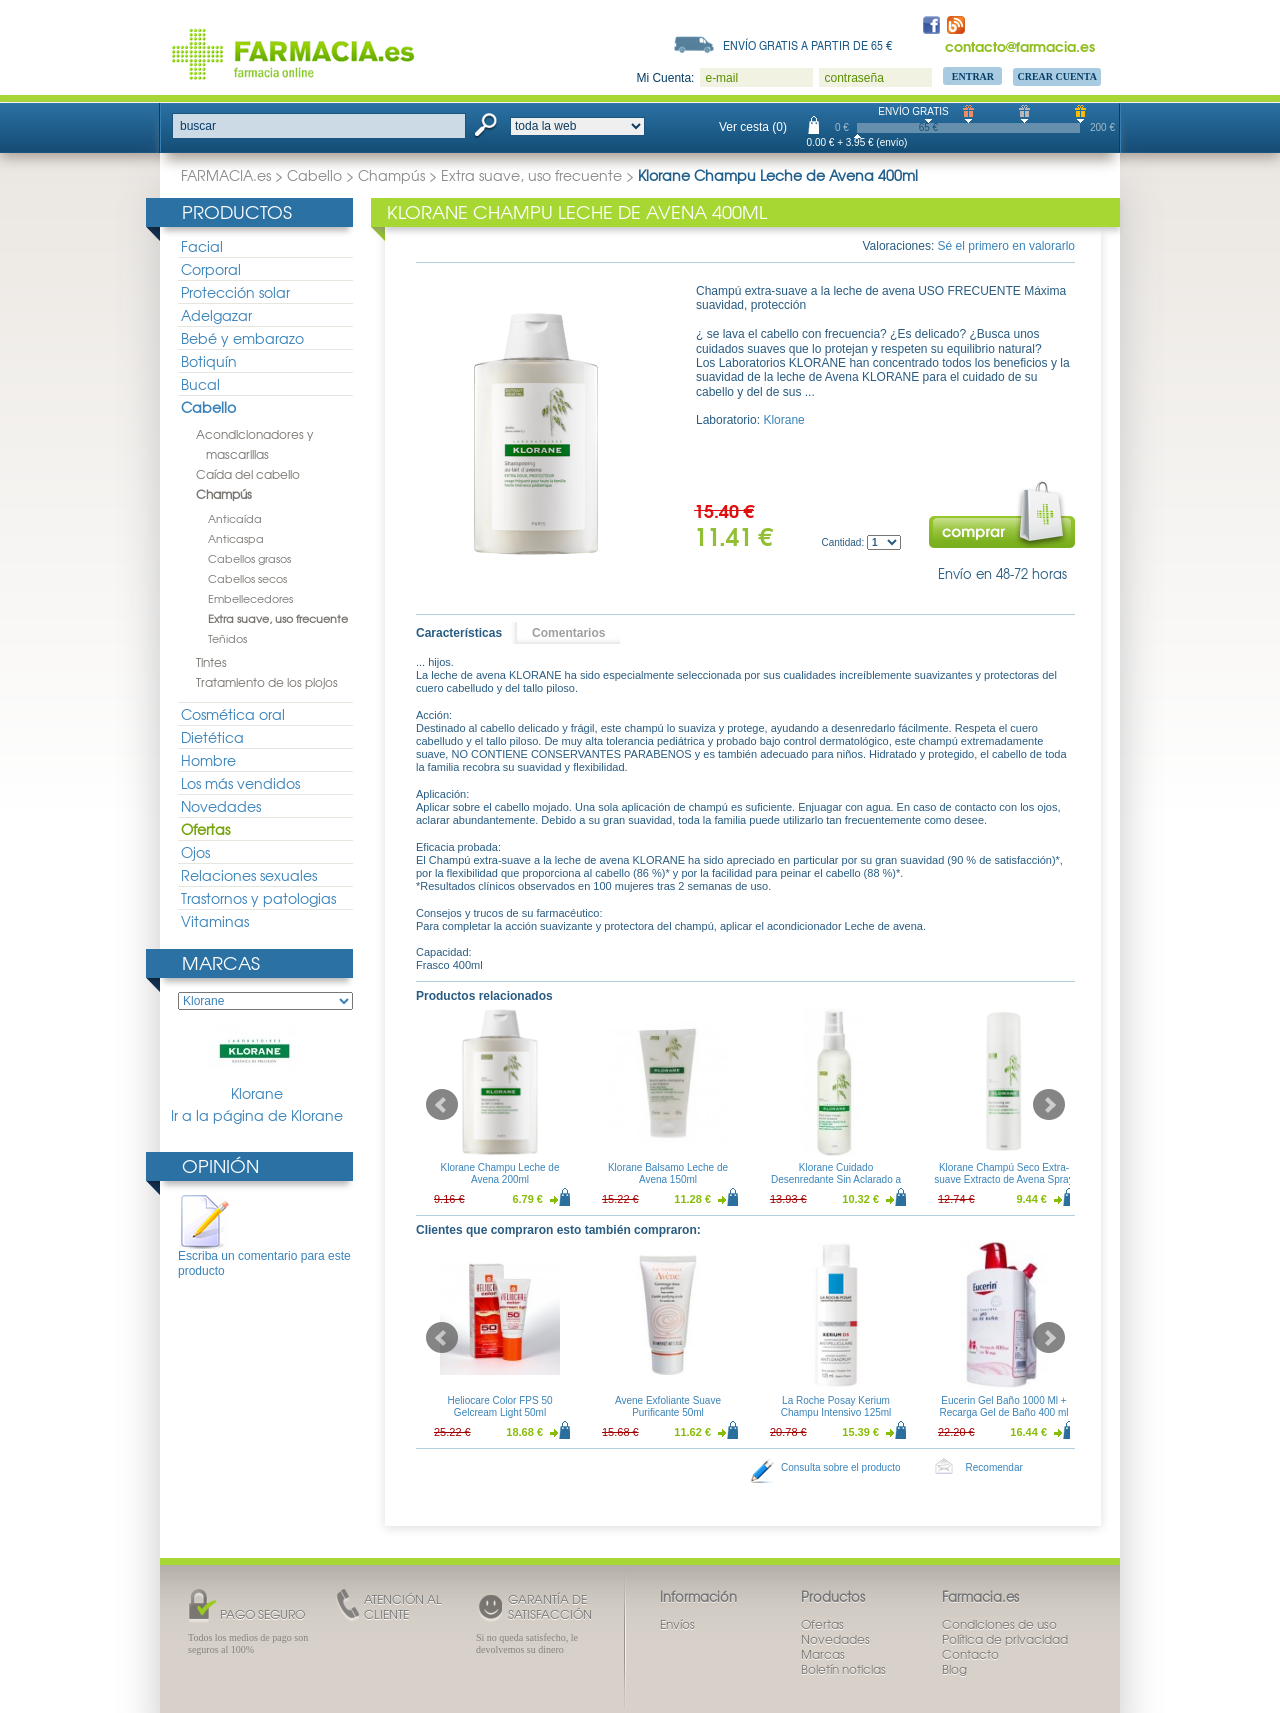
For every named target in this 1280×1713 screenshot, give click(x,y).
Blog (954, 1669)
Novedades (221, 806)
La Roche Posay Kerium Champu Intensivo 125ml (836, 1406)
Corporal (211, 269)
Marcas (221, 962)
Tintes (211, 662)
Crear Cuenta (1057, 76)
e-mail (721, 78)
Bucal (200, 384)
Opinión (220, 1165)
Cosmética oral (233, 714)
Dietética (212, 737)
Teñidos (227, 638)
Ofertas (205, 829)
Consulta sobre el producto (841, 1467)
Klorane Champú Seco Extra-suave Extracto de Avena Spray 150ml (1003, 1179)
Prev (442, 1105)
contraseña (853, 78)
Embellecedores (250, 598)
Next (1049, 1105)
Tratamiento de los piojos (267, 682)
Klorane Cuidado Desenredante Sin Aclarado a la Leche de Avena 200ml (836, 1179)
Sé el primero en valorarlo (1006, 246)
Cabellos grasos (249, 558)
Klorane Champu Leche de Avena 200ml (500, 1173)
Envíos (677, 1624)
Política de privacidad (1005, 1639)
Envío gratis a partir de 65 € (808, 45)
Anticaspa (236, 538)
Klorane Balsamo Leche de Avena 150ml (668, 1173)
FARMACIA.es (226, 175)
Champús (391, 175)
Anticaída (235, 518)
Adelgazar (216, 315)
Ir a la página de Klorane (257, 1115)
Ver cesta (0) (753, 127)
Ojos (195, 852)
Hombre (208, 760)
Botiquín (209, 361)
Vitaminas (215, 921)
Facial (202, 246)
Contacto (970, 1654)
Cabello (314, 175)
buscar (198, 126)
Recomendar (994, 1467)
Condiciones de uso (999, 1624)
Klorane (257, 1063)
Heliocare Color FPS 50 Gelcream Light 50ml (499, 1406)
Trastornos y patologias (258, 898)
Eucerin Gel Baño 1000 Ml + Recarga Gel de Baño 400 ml (1004, 1406)
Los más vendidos (240, 783)
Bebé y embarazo (242, 338)
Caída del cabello (248, 474)
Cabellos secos (247, 578)
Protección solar (235, 292)
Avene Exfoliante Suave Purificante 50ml (668, 1406)
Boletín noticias (843, 1669)
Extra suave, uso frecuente (531, 175)
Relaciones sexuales (249, 875)
